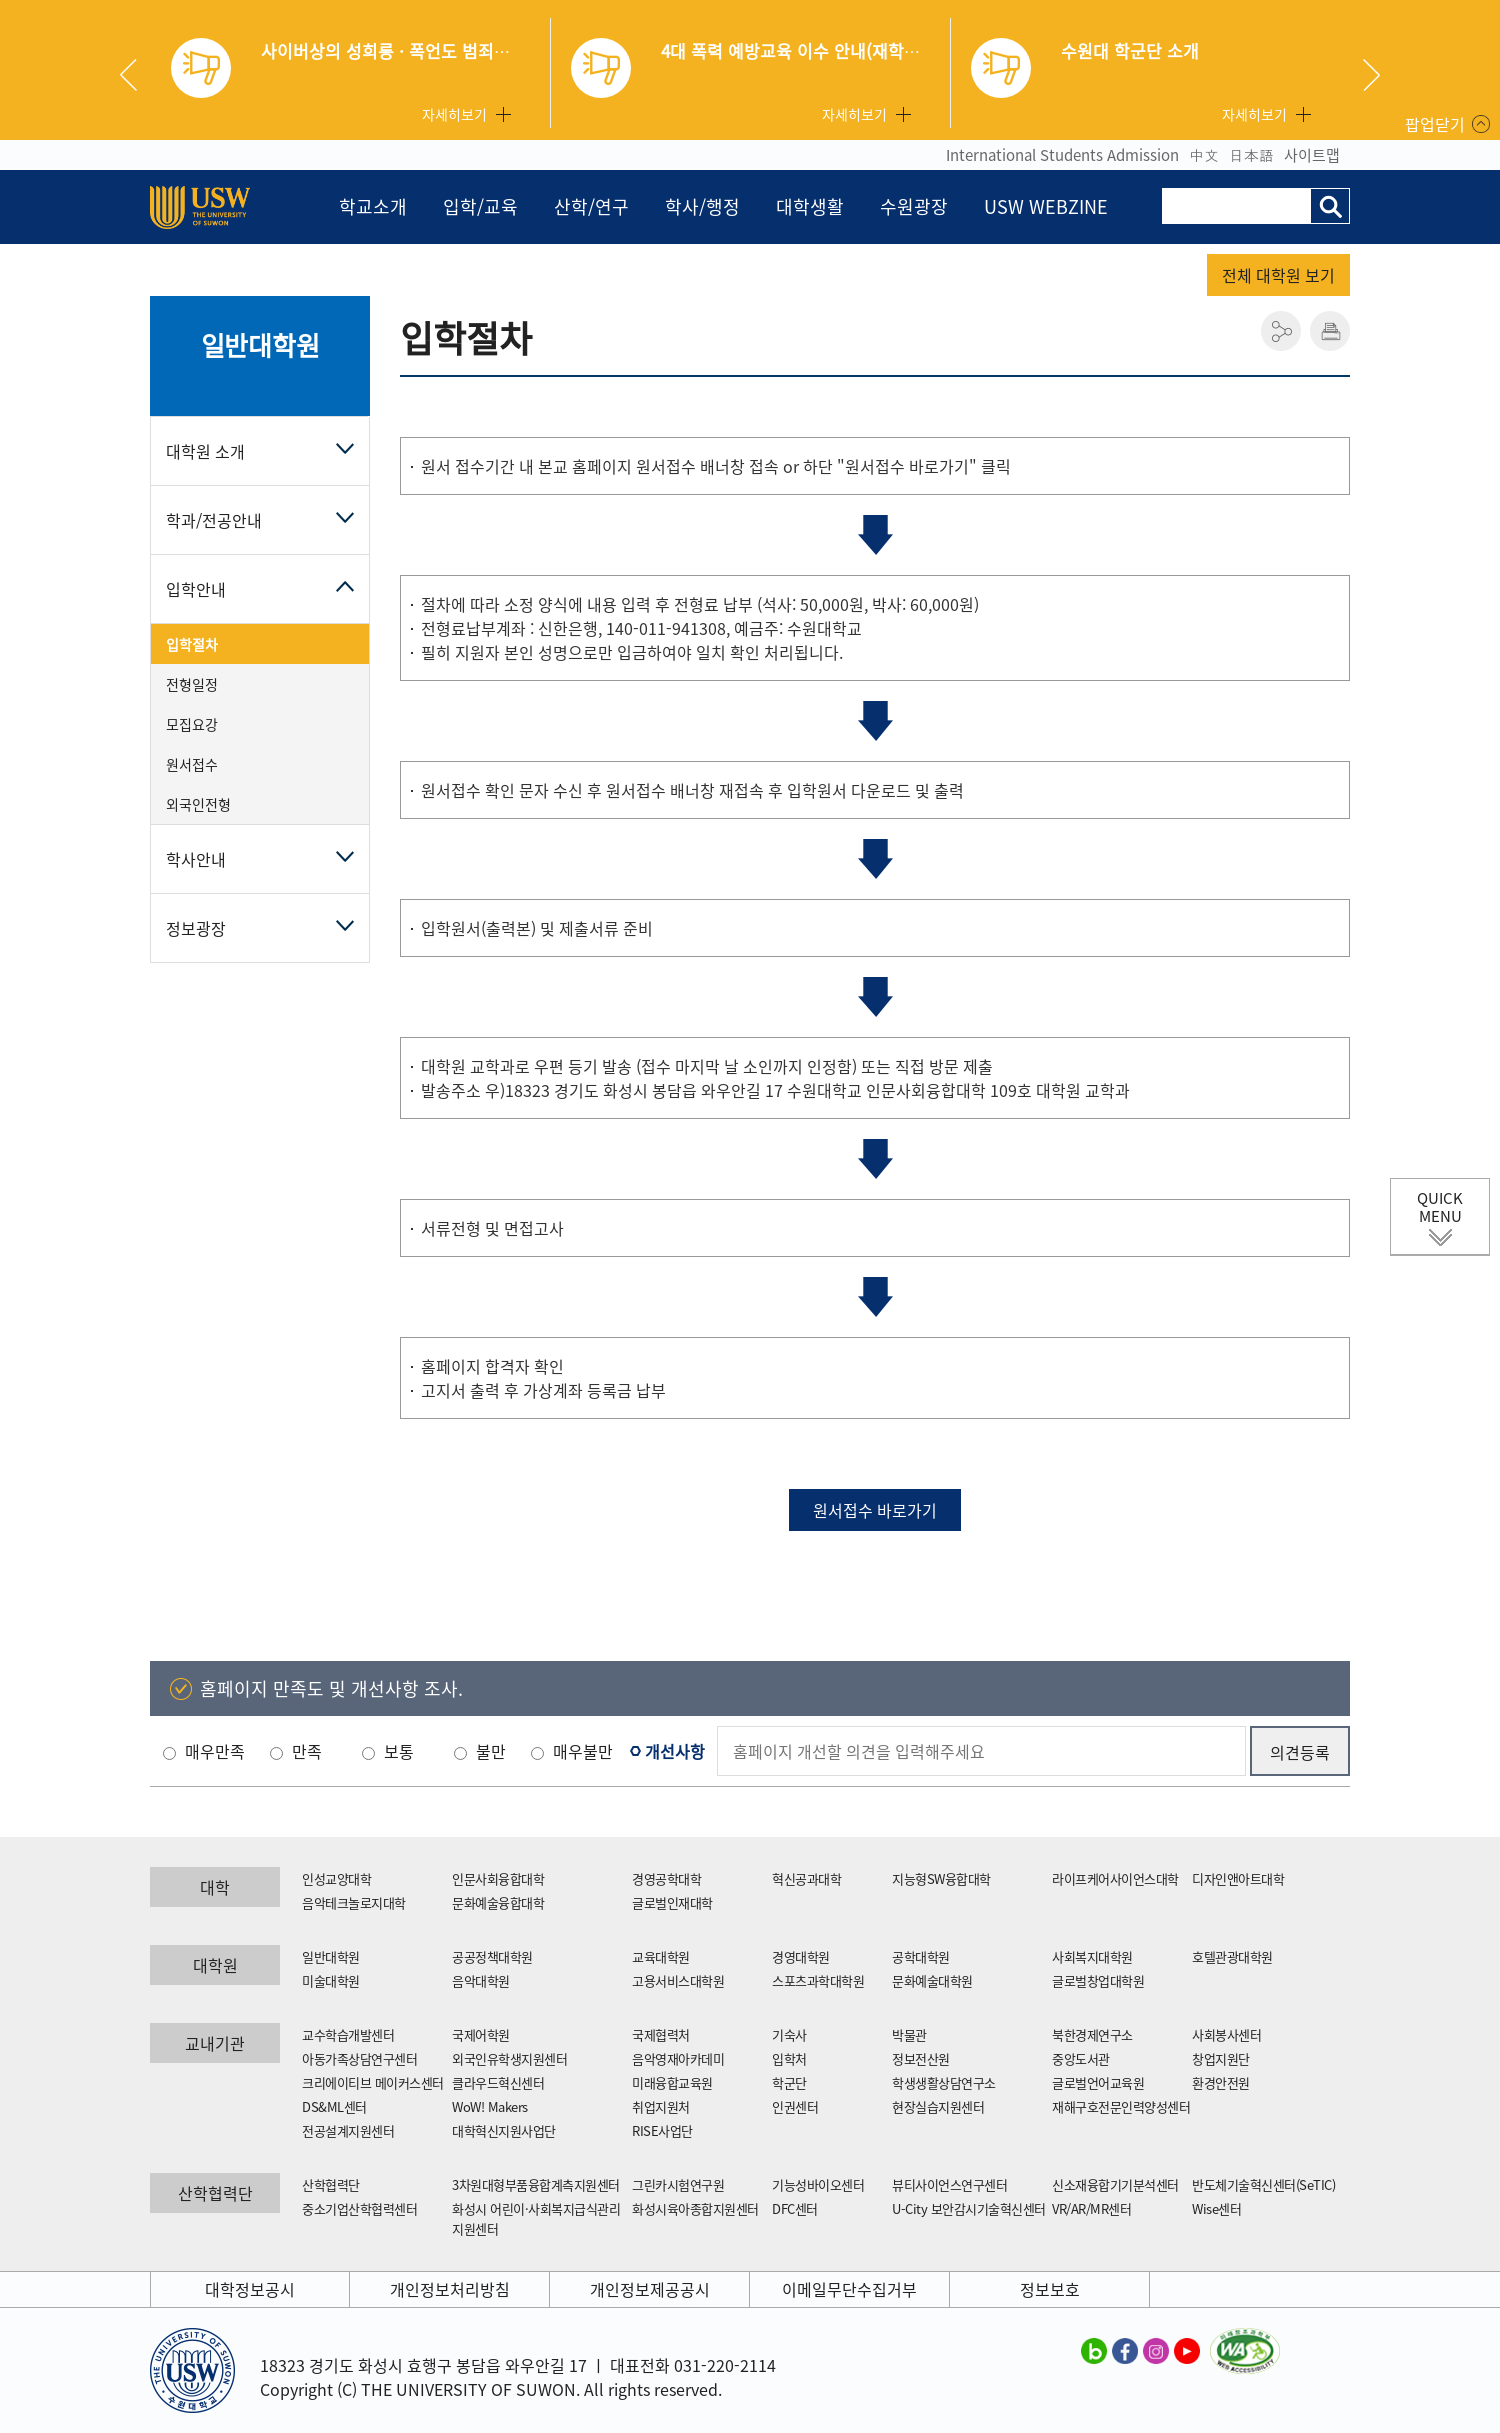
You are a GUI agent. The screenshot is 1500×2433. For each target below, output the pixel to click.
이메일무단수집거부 (849, 2289)
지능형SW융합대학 (941, 1878)
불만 (491, 1751)
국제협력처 (661, 2034)
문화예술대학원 (932, 1980)
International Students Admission (1062, 155)
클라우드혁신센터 (498, 2082)
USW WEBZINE (1046, 206)
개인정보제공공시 (650, 2289)
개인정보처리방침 (450, 2289)
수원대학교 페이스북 (1125, 2350)
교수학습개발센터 (348, 2034)
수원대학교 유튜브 (1187, 2350)
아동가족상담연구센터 (359, 2058)
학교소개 (373, 206)
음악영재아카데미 (678, 2058)
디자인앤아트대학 (1238, 1878)
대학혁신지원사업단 (504, 2130)
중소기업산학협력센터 (359, 2208)
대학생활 (810, 206)
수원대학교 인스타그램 (1156, 2350)
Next (1371, 75)
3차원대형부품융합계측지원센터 (536, 2184)
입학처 (789, 2058)
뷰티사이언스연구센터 (949, 2184)
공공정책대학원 (492, 1956)
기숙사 (789, 2034)
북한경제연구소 (1092, 2034)
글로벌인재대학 (672, 1902)
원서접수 (192, 764)
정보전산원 (921, 2058)
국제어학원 (481, 2034)
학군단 (789, 2082)
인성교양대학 (336, 1878)
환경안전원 (1221, 2082)
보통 (399, 1751)
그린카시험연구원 (678, 2184)
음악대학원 (481, 1980)
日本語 (1251, 155)
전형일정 (192, 684)
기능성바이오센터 (818, 2184)
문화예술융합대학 (498, 1902)
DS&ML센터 (334, 2106)
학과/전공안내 (214, 520)
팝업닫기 (1435, 124)
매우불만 (583, 1751)
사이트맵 (1312, 155)
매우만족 (215, 1751)
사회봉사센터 (1226, 2034)
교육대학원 (661, 1956)
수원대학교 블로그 (1094, 2350)
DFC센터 (795, 2208)
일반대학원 (260, 345)
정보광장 (196, 928)
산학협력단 (331, 2184)
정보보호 (1050, 2289)
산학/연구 (591, 206)
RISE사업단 (662, 2130)
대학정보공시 (250, 2289)
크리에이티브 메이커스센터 (373, 2082)
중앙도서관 (1081, 2058)
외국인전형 (198, 804)
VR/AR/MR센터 (1091, 2208)
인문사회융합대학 (498, 1878)
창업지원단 (1221, 2058)
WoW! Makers (490, 2106)
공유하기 (1281, 331)
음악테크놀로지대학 (354, 1902)
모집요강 (192, 724)
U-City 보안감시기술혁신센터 (969, 2208)
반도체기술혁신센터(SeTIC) (1263, 2184)
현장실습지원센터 (938, 2106)
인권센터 (795, 2106)
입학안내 (196, 589)
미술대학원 (331, 1980)
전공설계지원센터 (348, 2130)
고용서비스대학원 (678, 1980)
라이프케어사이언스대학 (1115, 1878)
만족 (307, 1751)
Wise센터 (1216, 2208)
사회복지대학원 (1092, 1956)
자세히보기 (454, 114)
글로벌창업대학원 (1098, 1980)
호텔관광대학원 (1232, 1956)
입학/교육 (480, 206)
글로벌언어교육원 (1098, 2082)
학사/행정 (702, 206)
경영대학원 (801, 1956)
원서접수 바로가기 (875, 1510)
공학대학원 (921, 1956)
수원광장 (914, 206)
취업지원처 (661, 2106)
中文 (1204, 155)
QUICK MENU (1440, 1207)
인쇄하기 (1330, 331)
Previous (136, 75)
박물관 (909, 2034)
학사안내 (196, 859)
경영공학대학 (666, 1878)
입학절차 (192, 644)
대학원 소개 (205, 451)
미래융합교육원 (672, 2082)
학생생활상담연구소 (944, 2082)
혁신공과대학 (806, 1878)
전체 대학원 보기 (1278, 275)
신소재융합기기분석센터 (1115, 2184)
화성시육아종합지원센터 (695, 2208)
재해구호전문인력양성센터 (1121, 2106)
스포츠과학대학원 (818, 1980)
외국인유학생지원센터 (509, 2058)
